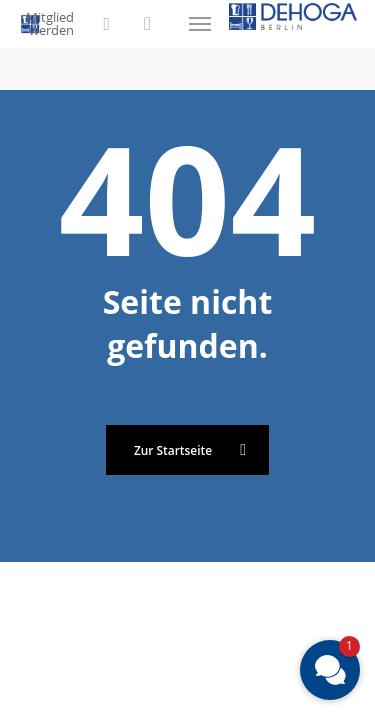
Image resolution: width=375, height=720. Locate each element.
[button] (200, 24)
